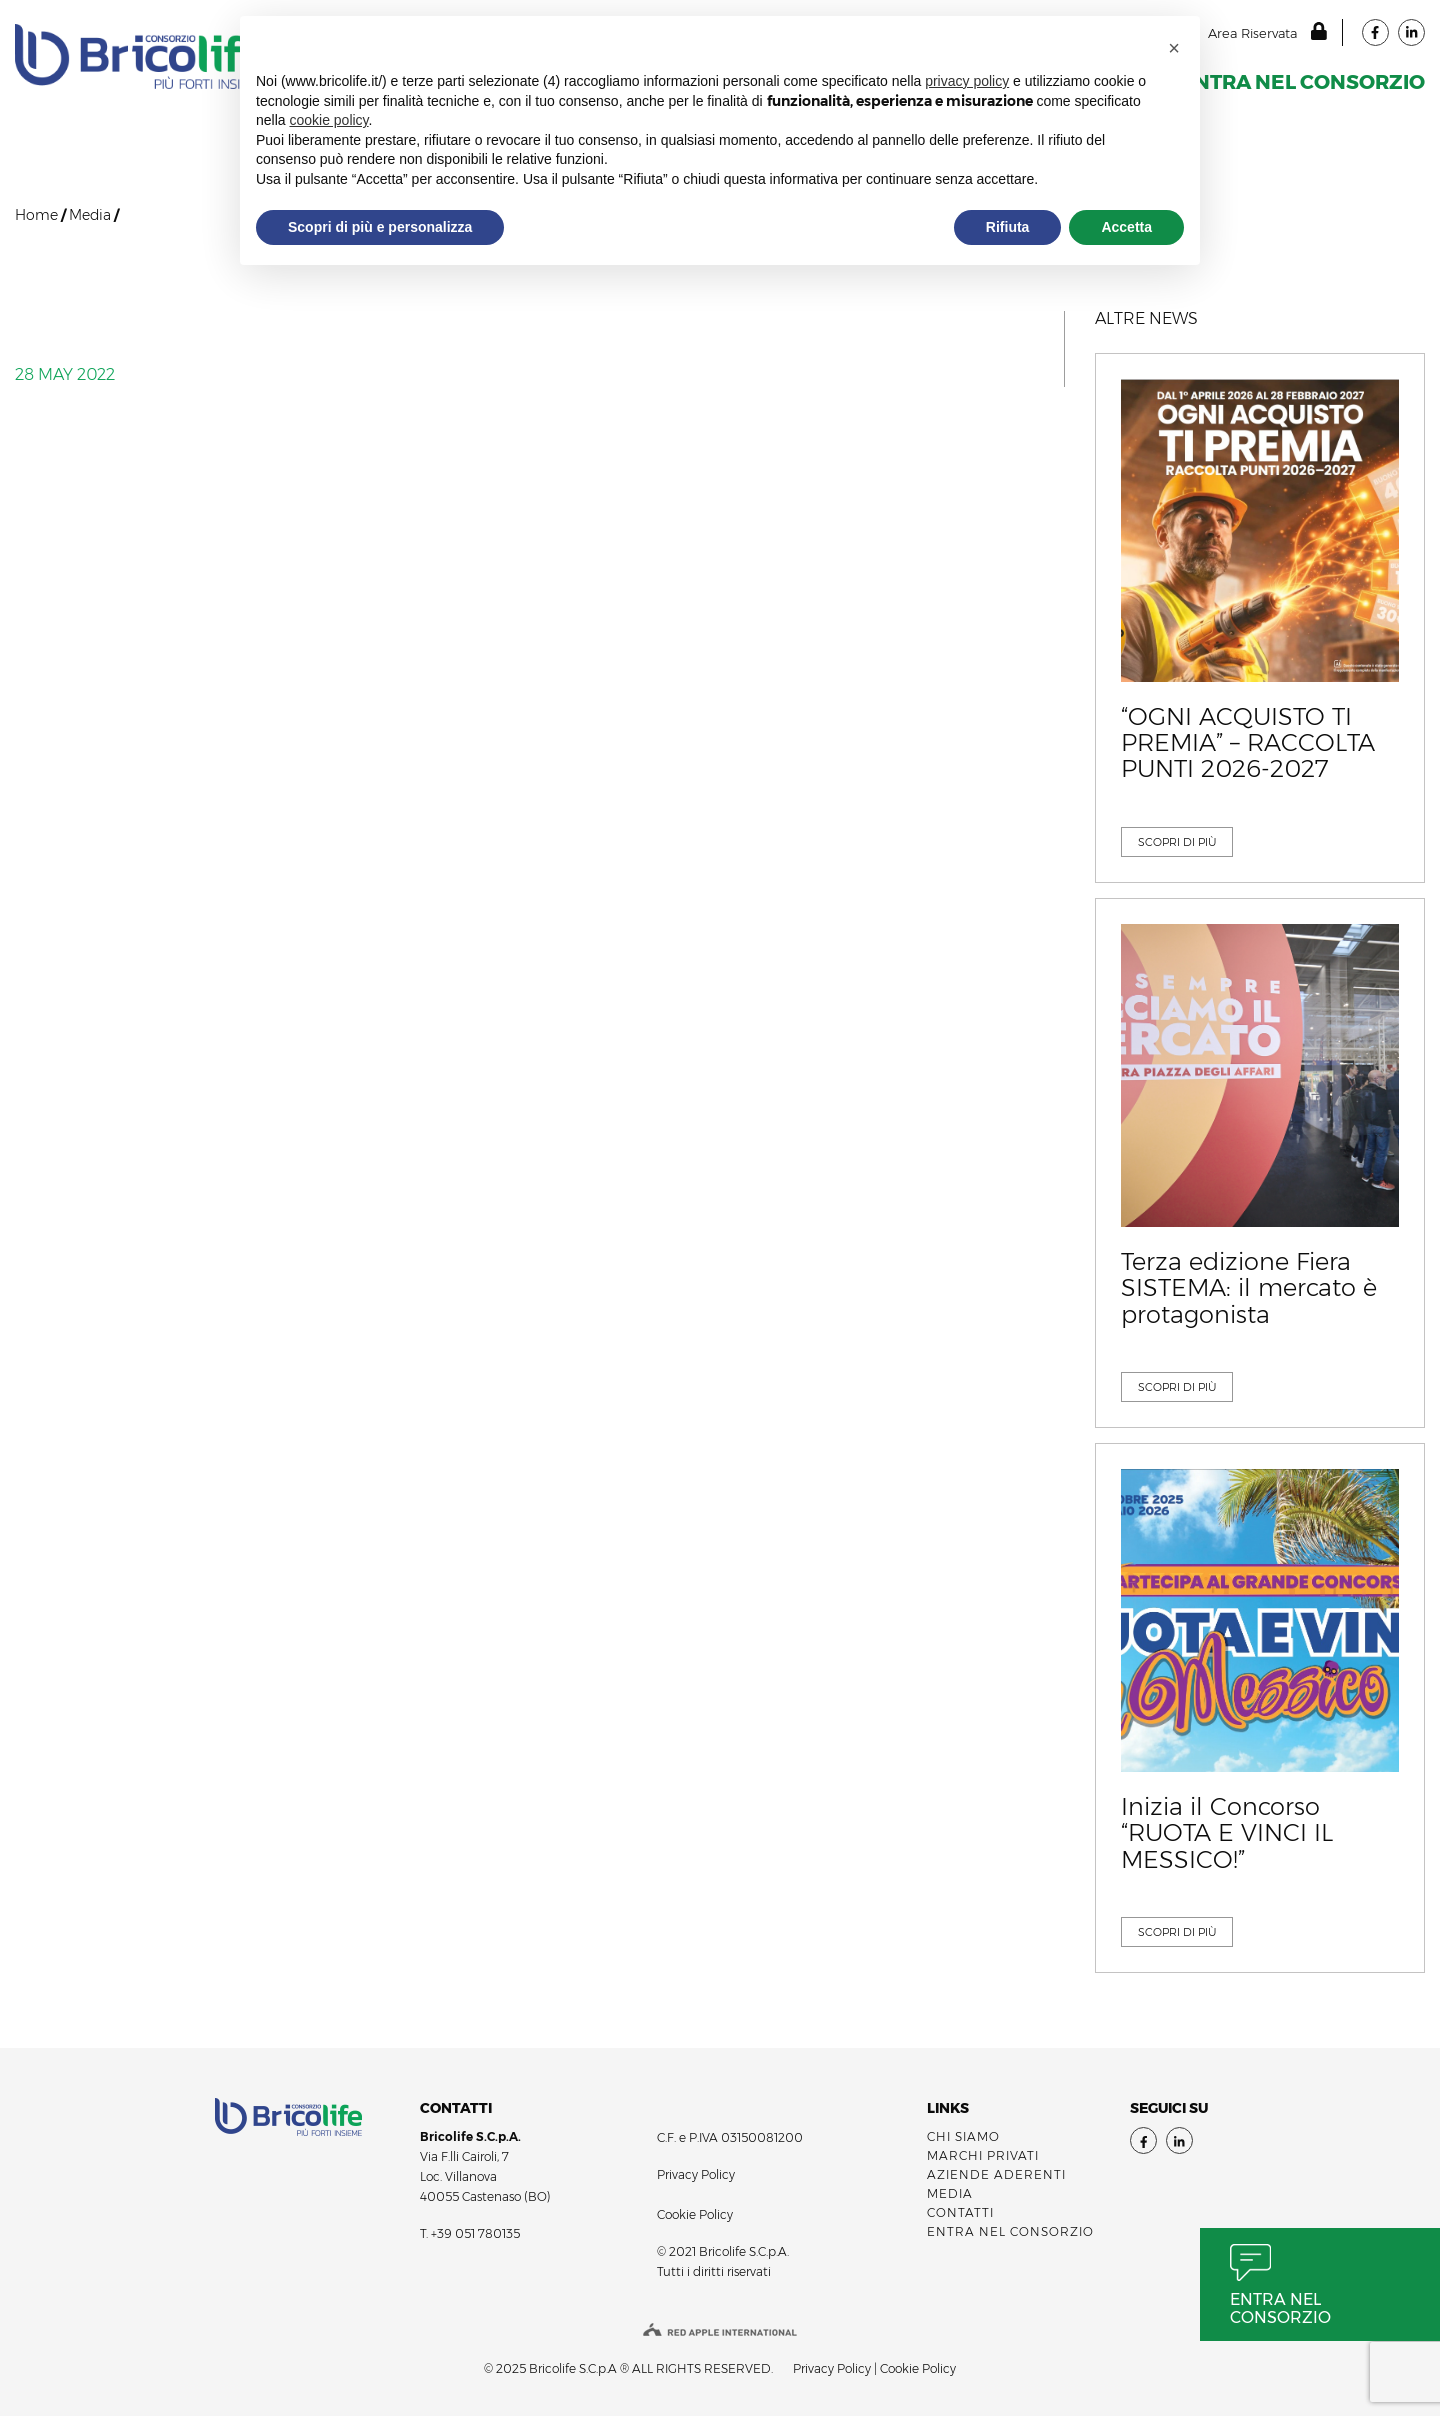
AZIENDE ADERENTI (996, 2174)
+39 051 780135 (475, 2233)
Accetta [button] (1126, 227)
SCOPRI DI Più (1177, 842)
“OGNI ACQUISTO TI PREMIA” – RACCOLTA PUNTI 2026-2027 (1248, 743)
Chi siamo (963, 2136)
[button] (1174, 48)
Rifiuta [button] (1008, 227)
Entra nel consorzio (1280, 2308)
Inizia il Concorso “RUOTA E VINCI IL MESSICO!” (1227, 1833)
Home (36, 215)
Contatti (960, 2212)
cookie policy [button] (328, 120)
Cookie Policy (695, 2214)
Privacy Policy (696, 2174)
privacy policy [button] (967, 81)
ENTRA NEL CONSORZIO (1302, 82)
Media (90, 215)
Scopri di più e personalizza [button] (380, 227)
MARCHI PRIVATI (983, 2155)
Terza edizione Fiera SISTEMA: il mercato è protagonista (1249, 1288)
